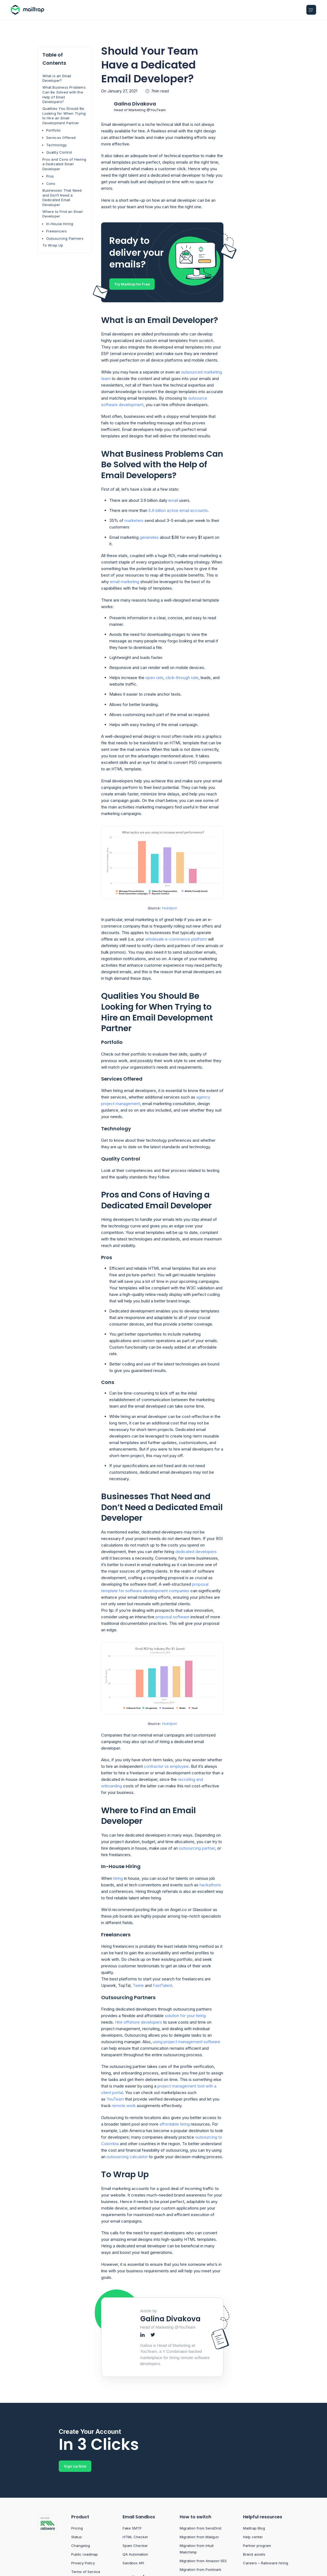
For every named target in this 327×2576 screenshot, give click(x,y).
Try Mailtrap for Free (132, 284)
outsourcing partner (197, 1848)
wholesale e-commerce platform (176, 939)
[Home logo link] (29, 9)
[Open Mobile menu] (311, 10)
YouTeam (115, 2099)
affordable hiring (175, 2124)
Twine (138, 1985)
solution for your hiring (185, 2015)
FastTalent (162, 1985)
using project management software (186, 2042)
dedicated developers (196, 1551)
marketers (134, 521)
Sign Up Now (75, 2467)
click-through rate (182, 678)
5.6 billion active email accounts (178, 511)
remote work (124, 2106)
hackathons (210, 1885)
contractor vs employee (166, 1766)
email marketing (124, 582)
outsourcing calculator (127, 2157)
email (173, 500)
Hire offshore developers (138, 2022)
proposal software (172, 1617)
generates (149, 537)
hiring (118, 1878)
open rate (154, 678)
